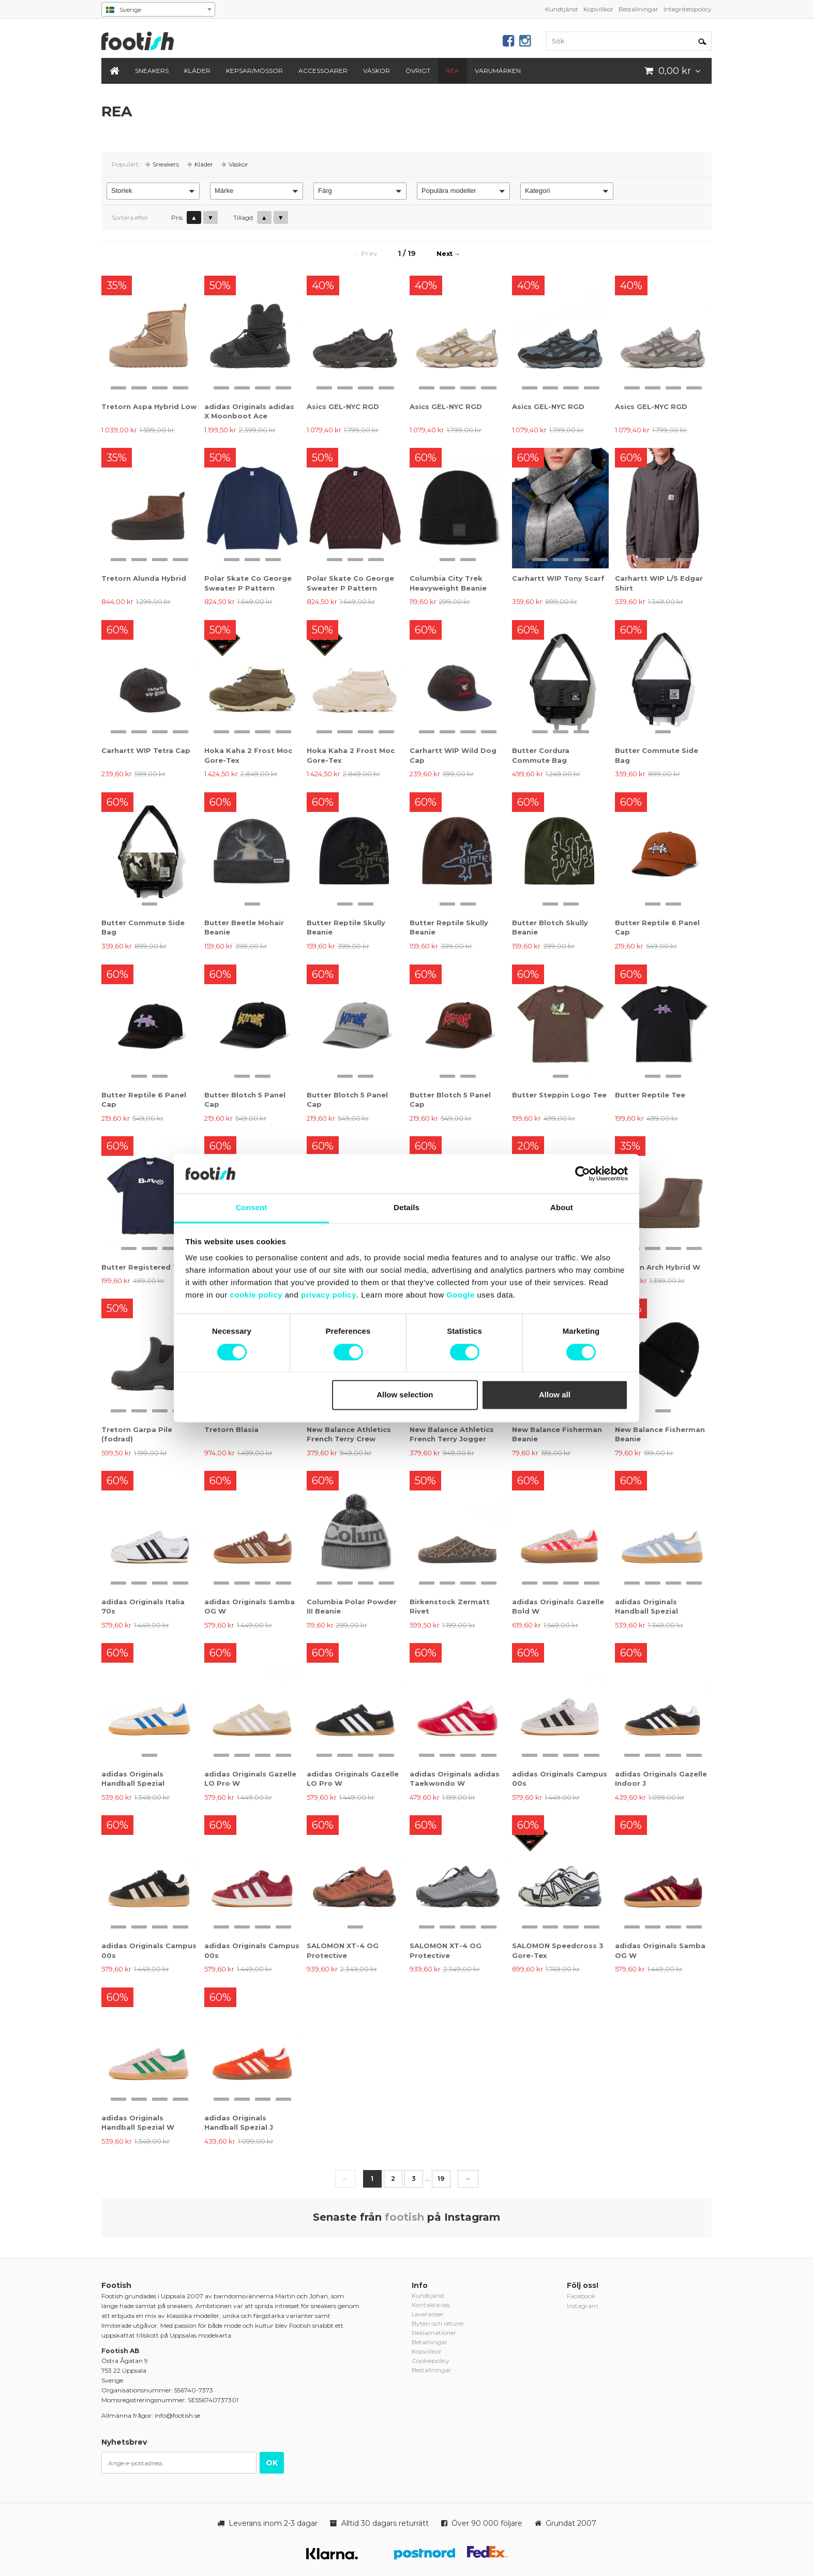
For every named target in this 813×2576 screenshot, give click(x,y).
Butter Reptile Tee (650, 1095)
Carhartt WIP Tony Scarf (558, 578)
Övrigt (417, 70)
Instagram (582, 2306)
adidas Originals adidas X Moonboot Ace (249, 411)
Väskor (376, 70)
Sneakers (152, 70)
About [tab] (561, 1207)
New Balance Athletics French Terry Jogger (452, 1434)
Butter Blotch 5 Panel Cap (244, 1099)
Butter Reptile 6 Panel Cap (657, 927)
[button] (153, 191)
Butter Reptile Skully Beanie (346, 927)
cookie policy (256, 1295)
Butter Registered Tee (144, 1267)
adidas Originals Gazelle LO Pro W (250, 1778)
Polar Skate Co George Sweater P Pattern (248, 583)
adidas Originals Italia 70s (143, 1606)
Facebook (581, 2296)
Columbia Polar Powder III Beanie (352, 1606)
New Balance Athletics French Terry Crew (349, 1434)
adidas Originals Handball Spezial (646, 1606)
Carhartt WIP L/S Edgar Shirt (659, 583)
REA (452, 70)
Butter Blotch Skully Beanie (550, 927)
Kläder (197, 70)
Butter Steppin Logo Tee (559, 1095)
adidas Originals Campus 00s (559, 1778)
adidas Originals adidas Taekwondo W (455, 1778)
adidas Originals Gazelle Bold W (558, 1606)
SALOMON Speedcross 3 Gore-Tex (558, 1950)
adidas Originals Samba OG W (249, 1606)
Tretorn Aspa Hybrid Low (149, 406)
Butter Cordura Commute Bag (540, 755)
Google (460, 1295)
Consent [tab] (251, 1207)
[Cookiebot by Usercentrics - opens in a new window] (582, 1173)
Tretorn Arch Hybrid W (657, 1267)
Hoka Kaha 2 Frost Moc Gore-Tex (248, 755)
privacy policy (328, 1295)
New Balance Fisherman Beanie (557, 1434)
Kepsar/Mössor (254, 70)
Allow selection (405, 1395)
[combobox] (158, 9)
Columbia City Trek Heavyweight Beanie (448, 583)
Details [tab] (406, 1207)
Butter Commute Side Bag (656, 755)
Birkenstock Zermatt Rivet (450, 1606)
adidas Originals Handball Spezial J (238, 2122)
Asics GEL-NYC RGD (343, 406)
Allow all (554, 1395)
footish (404, 2217)
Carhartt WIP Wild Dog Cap (453, 755)
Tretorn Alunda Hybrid (143, 578)
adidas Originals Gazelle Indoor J (661, 1778)
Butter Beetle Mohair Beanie (244, 927)
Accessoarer (323, 70)
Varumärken (498, 70)
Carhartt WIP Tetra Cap (145, 750)
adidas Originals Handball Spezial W (137, 2122)
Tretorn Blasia (231, 1429)
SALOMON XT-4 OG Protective (343, 1950)
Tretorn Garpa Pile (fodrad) (136, 1434)
